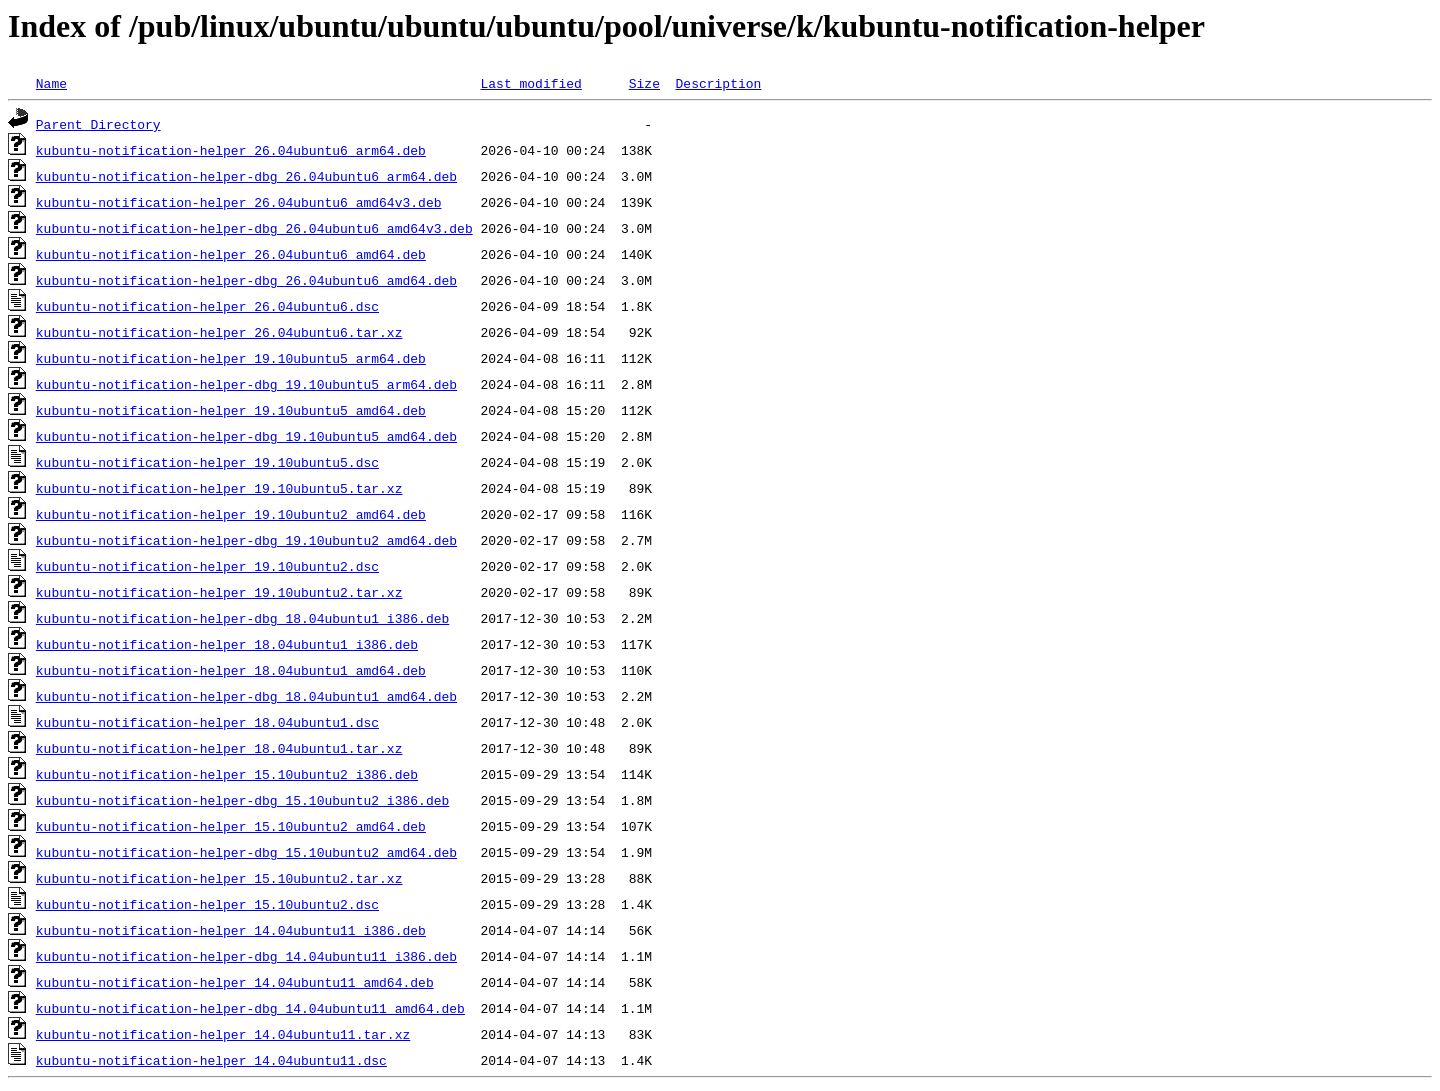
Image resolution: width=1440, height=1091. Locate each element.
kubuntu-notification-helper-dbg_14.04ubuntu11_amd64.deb (250, 1008)
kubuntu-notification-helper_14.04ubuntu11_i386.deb (231, 930)
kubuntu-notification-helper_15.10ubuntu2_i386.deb (227, 774)
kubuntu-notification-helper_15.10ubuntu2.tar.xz (219, 878)
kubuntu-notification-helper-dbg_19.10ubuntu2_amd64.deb (246, 540)
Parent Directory (98, 124)
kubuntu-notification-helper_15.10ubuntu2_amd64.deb (231, 826)
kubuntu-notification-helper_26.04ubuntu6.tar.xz (219, 332)
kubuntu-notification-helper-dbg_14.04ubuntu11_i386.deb (246, 956)
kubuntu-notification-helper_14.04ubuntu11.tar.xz (223, 1034)
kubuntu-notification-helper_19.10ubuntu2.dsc (207, 566)
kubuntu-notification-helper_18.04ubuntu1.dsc (207, 722)
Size (644, 83)
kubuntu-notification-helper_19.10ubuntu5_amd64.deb (231, 410)
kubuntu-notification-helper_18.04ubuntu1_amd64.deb (231, 670)
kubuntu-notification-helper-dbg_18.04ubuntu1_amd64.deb (246, 696)
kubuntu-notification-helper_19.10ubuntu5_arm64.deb (231, 358)
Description (718, 83)
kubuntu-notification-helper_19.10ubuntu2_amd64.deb (231, 514)
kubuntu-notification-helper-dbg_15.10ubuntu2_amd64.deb (246, 852)
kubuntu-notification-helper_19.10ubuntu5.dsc (207, 462)
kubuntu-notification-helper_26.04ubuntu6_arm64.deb (231, 150)
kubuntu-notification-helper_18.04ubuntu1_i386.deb (227, 644)
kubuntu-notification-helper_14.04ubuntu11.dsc (211, 1060)
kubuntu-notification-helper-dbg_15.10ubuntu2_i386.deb (242, 800)
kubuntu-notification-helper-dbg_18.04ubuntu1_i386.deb (242, 618)
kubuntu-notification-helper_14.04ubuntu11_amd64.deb (235, 982)
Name (51, 83)
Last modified (530, 83)
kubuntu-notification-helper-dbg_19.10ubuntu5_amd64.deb (246, 436)
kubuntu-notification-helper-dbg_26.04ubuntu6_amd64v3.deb (254, 228)
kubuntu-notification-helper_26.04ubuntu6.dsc (207, 306)
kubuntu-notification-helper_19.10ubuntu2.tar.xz (219, 592)
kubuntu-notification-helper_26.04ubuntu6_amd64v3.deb (239, 202)
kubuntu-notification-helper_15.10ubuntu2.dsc (207, 904)
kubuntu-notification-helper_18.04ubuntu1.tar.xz (219, 748)
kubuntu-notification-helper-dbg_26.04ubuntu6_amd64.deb (246, 280)
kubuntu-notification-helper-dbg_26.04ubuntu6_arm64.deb (246, 176)
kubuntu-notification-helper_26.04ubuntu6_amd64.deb (231, 254)
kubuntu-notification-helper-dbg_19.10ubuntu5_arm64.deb (246, 384)
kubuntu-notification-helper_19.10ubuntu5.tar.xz (219, 488)
